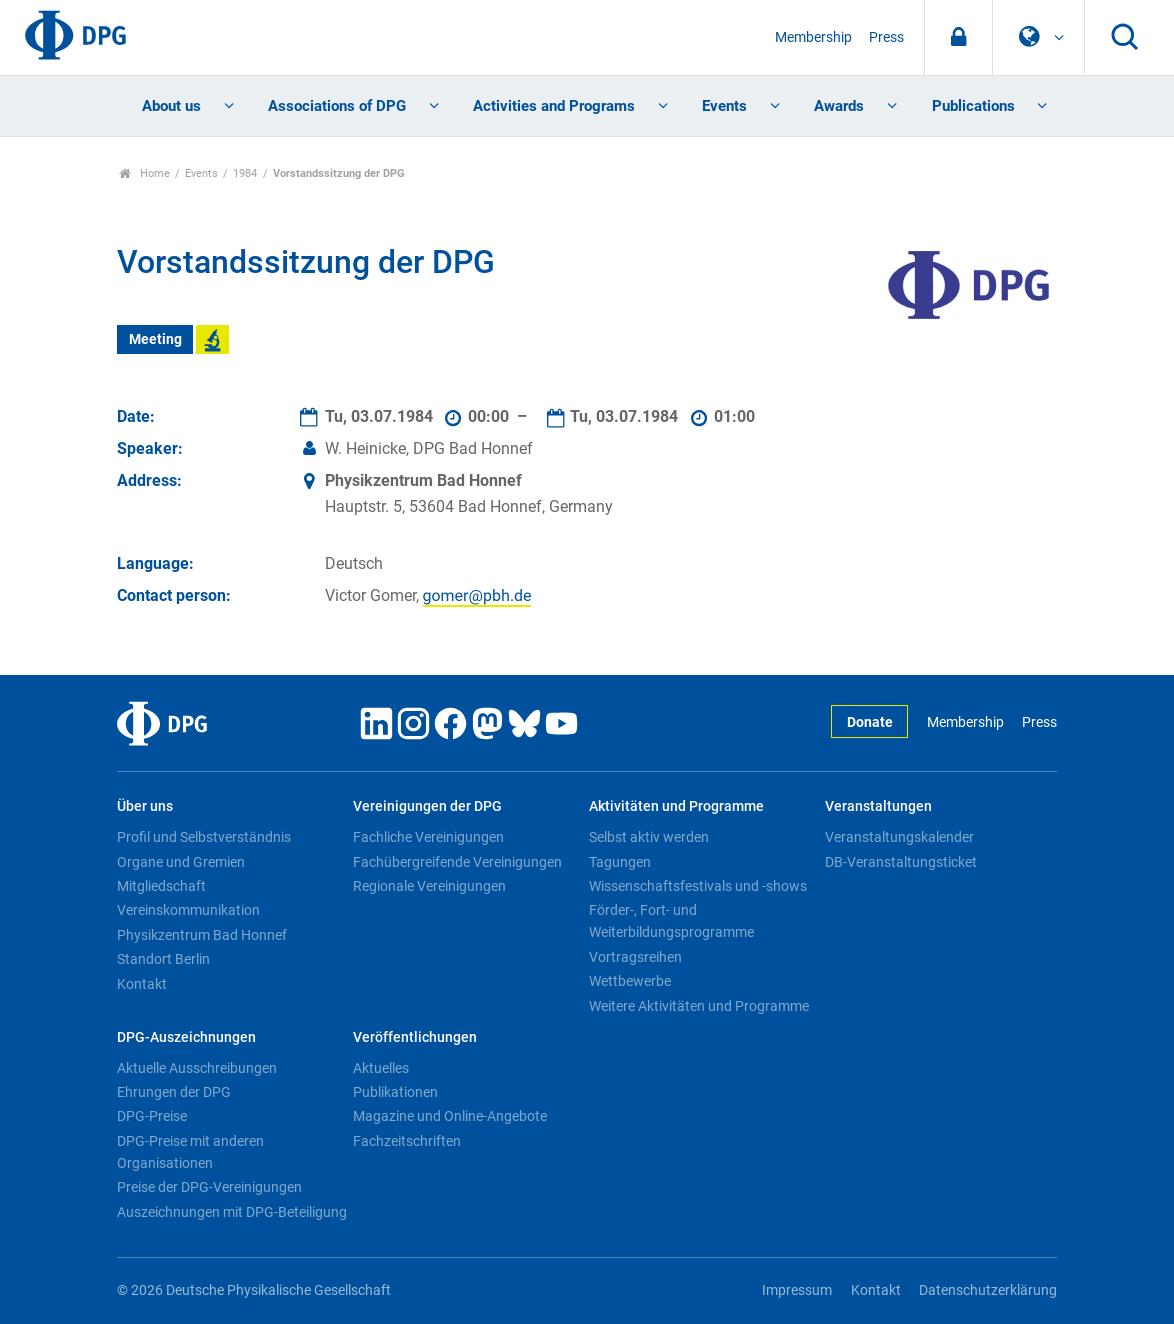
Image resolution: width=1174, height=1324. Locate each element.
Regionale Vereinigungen (429, 886)
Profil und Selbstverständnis (204, 837)
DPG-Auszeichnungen (186, 1037)
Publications (973, 106)
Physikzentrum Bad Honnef (202, 935)
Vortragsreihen (635, 957)
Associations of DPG (337, 106)
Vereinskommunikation (188, 910)
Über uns (145, 806)
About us (171, 106)
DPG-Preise (152, 1116)
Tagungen (620, 862)
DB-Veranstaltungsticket (901, 862)
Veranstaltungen (878, 806)
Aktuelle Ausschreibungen (197, 1068)
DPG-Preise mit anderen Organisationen (190, 1152)
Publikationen (395, 1092)
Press (886, 37)
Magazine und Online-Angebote (450, 1116)
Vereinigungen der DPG (427, 806)
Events (724, 106)
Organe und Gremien (181, 862)
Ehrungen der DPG (174, 1092)
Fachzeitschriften (407, 1141)
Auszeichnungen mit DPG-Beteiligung (232, 1212)
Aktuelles (381, 1068)
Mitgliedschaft (161, 886)
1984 (245, 173)
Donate (870, 722)
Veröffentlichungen (415, 1037)
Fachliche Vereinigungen (428, 837)
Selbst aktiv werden (649, 837)
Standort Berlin (163, 959)
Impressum (797, 1290)
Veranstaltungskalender (899, 837)
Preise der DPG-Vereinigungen (209, 1187)
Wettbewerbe (630, 981)
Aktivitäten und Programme (676, 806)
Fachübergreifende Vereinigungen (457, 862)
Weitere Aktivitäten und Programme (699, 1006)
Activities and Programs (554, 106)
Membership (813, 37)
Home (144, 173)
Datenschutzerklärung (988, 1290)
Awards (839, 106)
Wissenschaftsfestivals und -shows (698, 886)
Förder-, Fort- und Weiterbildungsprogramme (671, 921)
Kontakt (142, 984)
